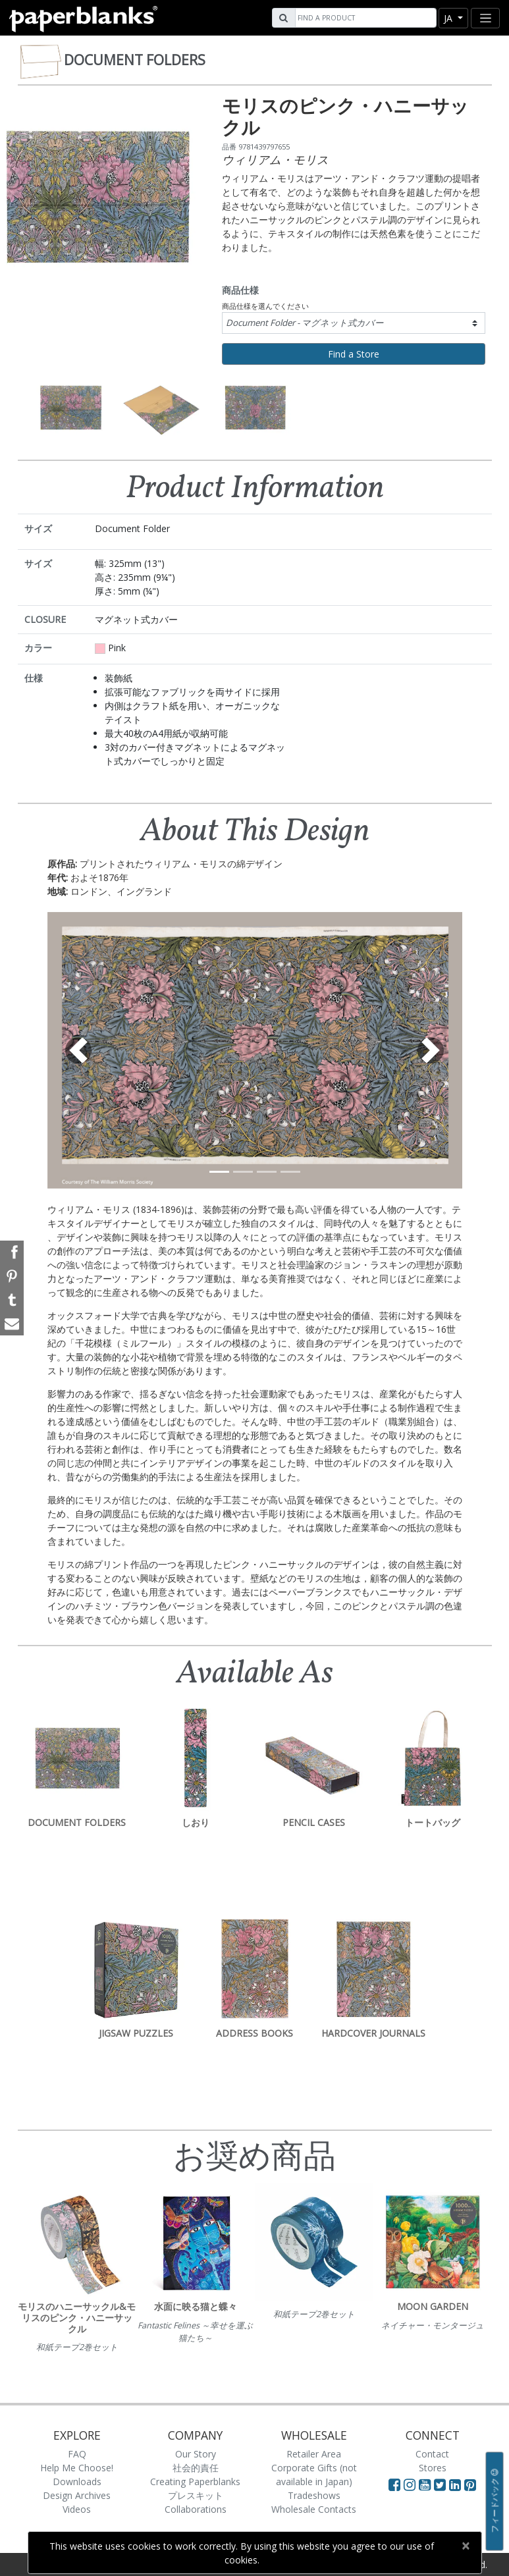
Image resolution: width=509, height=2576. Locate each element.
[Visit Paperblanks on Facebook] (394, 2484)
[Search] (364, 18)
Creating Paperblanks (195, 2481)
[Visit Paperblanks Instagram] (409, 2484)
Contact (432, 2454)
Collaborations (196, 2509)
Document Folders (134, 60)
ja (449, 18)
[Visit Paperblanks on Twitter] (441, 2484)
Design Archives (77, 2495)
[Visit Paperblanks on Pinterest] (470, 2484)
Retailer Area (313, 2454)
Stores (432, 2467)
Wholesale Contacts (313, 2509)
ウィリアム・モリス (275, 159)
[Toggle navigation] (485, 18)
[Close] (465, 2546)
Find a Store (353, 354)
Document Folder (304, 323)
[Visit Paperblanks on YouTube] (426, 2484)
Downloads (77, 2481)
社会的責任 (196, 2467)
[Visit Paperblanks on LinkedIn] (456, 2484)
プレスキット (195, 2495)
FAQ (77, 2454)
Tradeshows (314, 2495)
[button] (78, 1050)
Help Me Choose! (76, 2467)
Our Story (195, 2454)
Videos (77, 2509)
